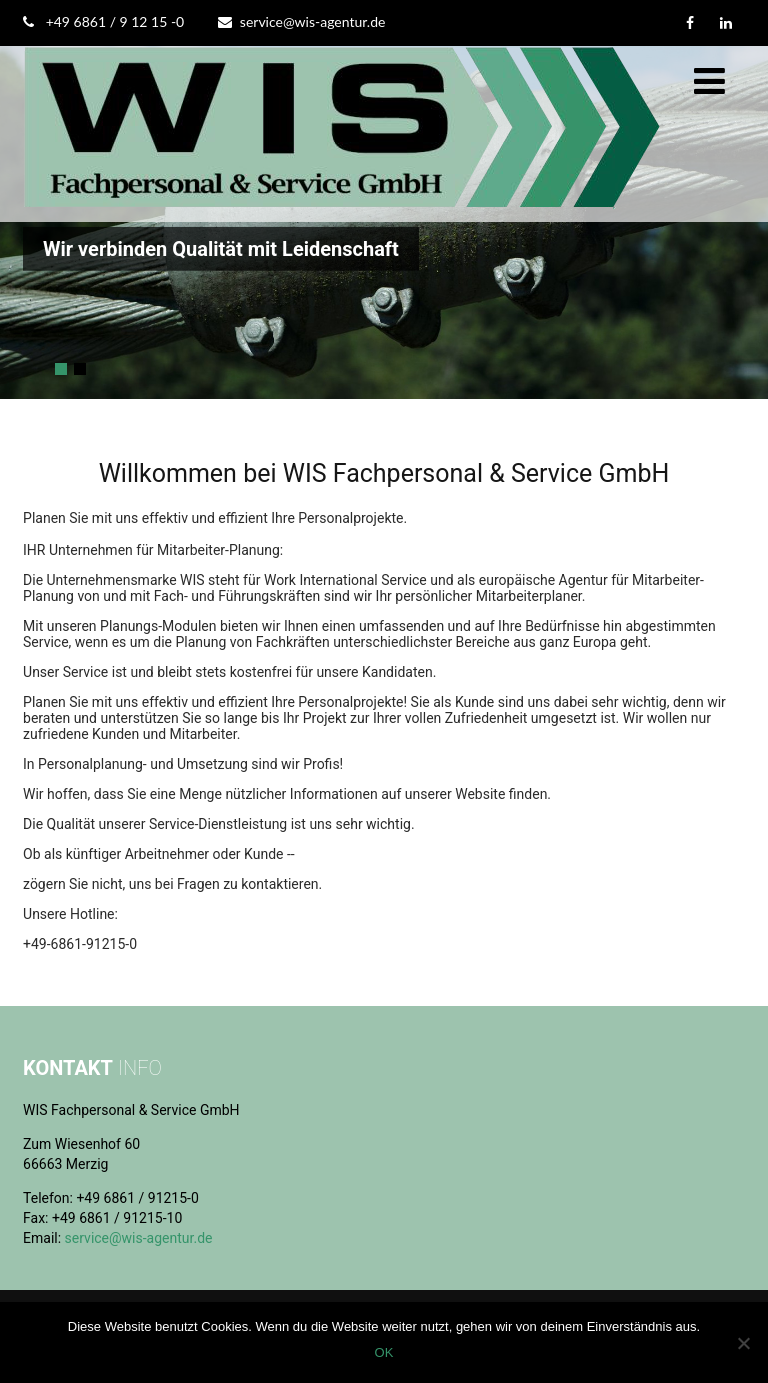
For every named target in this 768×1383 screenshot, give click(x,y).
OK (384, 1352)
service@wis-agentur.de (302, 21)
